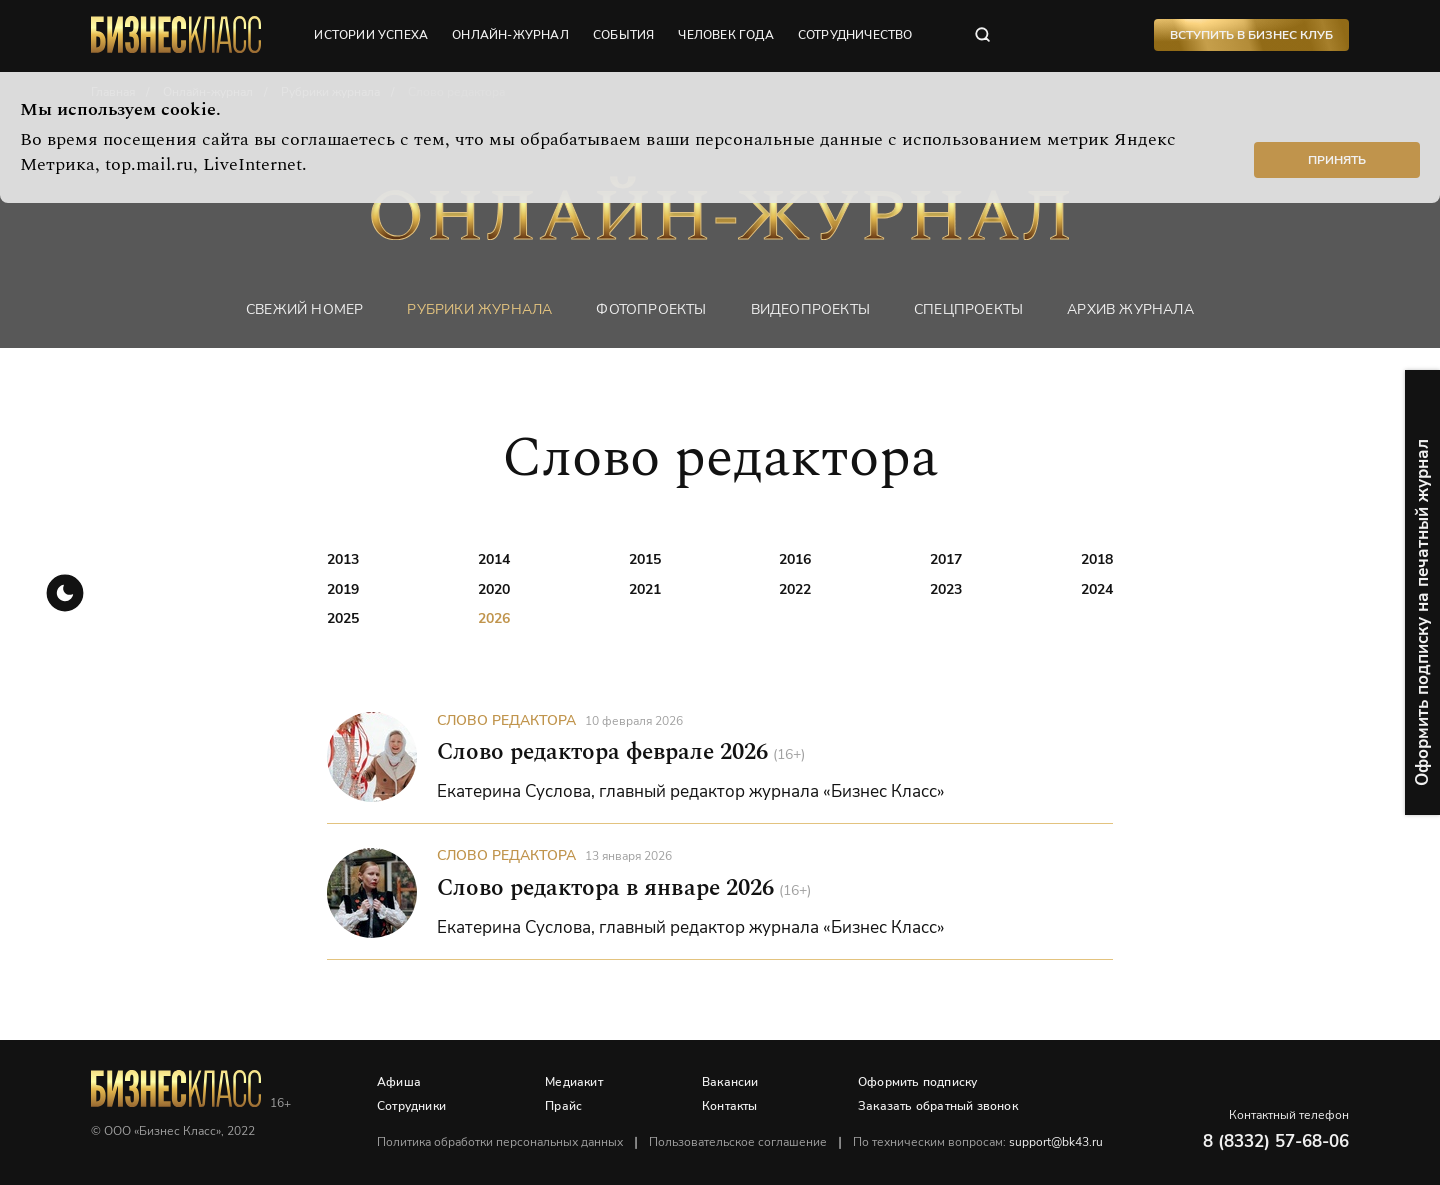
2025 (343, 618)
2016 (795, 559)
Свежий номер (304, 309)
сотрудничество (855, 35)
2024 (1097, 589)
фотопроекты (651, 309)
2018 (1097, 559)
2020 (494, 589)
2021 (645, 589)
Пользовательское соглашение (738, 1142)
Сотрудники (411, 1106)
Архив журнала (1130, 309)
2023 (946, 589)
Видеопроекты (810, 309)
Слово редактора (506, 720)
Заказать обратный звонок (938, 1106)
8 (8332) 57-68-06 (1276, 1141)
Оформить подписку (917, 1082)
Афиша (399, 1082)
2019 (343, 589)
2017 (946, 559)
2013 (343, 559)
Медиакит (574, 1082)
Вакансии (730, 1082)
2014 (494, 559)
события (623, 35)
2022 (795, 589)
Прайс (563, 1106)
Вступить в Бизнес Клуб (1251, 35)
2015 (645, 559)
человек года (725, 35)
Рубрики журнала (479, 309)
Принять (1337, 160)
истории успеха (371, 35)
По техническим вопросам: (978, 1142)
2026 (494, 618)
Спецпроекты (968, 309)
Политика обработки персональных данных (500, 1142)
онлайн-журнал (510, 35)
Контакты (730, 1106)
